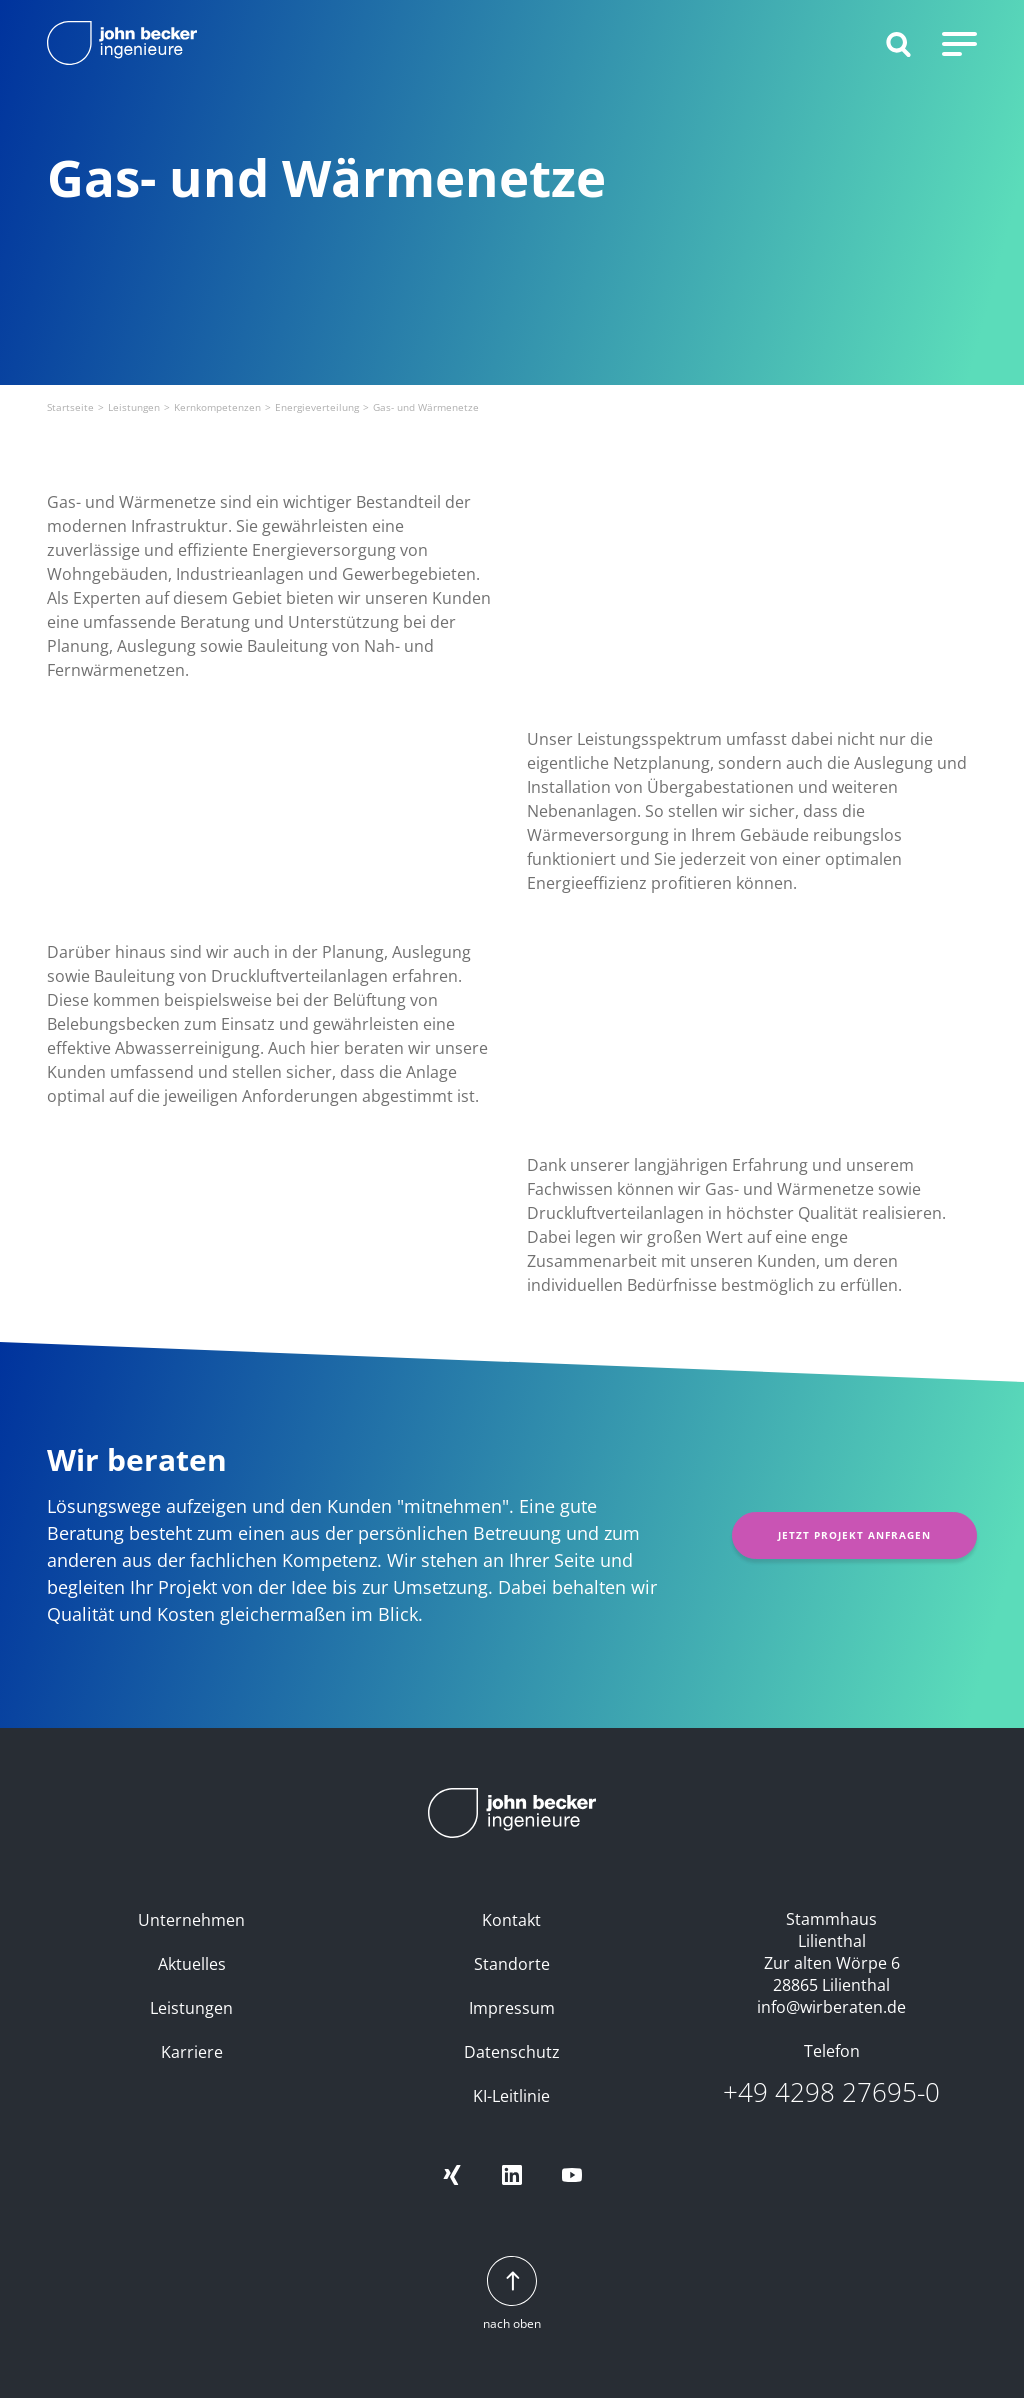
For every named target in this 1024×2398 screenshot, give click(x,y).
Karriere (192, 2052)
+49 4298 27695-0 (831, 2092)
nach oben (512, 2294)
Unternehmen (191, 1920)
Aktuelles (192, 1964)
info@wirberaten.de (831, 2007)
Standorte (512, 1964)
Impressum (512, 2008)
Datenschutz (512, 2052)
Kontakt (511, 1920)
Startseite (70, 407)
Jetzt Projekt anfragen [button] (854, 1535)
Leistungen (191, 2008)
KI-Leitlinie (511, 2096)
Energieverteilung (317, 407)
